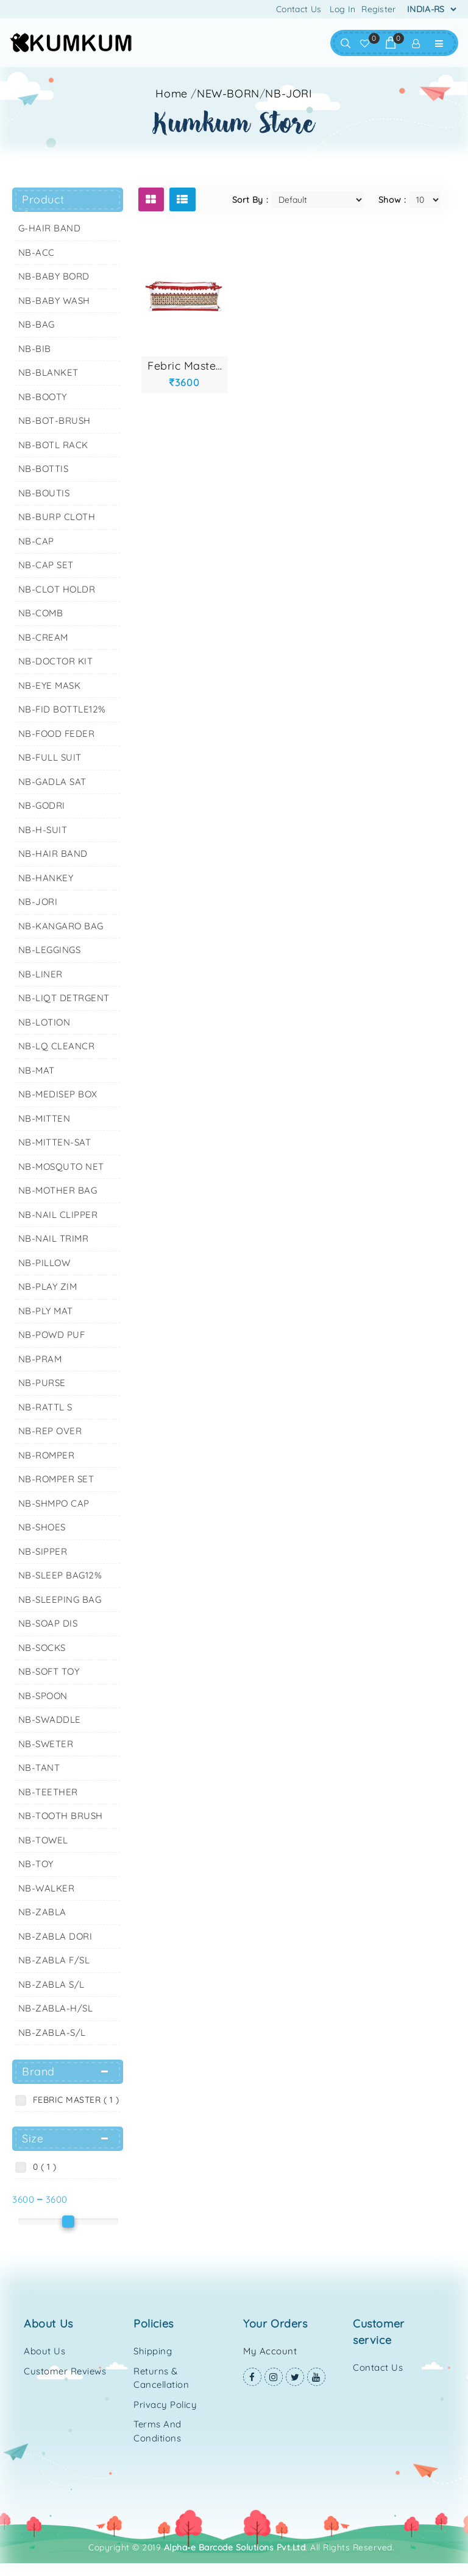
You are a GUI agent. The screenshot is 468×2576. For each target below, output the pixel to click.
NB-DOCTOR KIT (55, 661)
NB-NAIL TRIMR (53, 1238)
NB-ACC (36, 252)
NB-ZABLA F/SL (54, 1960)
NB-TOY (36, 1864)
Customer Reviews (65, 2371)
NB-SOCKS (42, 1647)
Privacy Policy (165, 2404)
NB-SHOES (42, 1527)
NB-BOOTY (42, 397)
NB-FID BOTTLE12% (62, 709)
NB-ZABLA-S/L (52, 2032)
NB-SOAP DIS (48, 1623)
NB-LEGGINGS (49, 949)
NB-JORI (288, 93)
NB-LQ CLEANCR (56, 1046)
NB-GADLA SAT (52, 781)
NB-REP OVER (50, 1431)
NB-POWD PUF (51, 1334)
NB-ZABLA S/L (51, 1984)
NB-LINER (40, 974)
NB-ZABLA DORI (55, 1936)
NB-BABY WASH (54, 300)
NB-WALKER (46, 1888)
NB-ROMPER (46, 1455)
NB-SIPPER (43, 1551)
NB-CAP (36, 541)
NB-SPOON (43, 1695)
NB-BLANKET (48, 372)
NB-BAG (36, 324)
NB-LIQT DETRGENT (64, 998)
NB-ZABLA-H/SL (55, 2008)
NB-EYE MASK (49, 685)
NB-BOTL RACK (53, 445)
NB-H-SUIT (43, 830)
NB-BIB (34, 348)
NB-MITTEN (44, 1118)
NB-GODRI (41, 805)
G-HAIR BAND (49, 228)
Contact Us (298, 9)
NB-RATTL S (45, 1407)
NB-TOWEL (43, 1840)
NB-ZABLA (42, 1912)
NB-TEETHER (48, 1792)
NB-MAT (36, 1070)
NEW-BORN (228, 93)
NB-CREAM (43, 637)
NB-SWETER (46, 1744)
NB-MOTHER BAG (58, 1190)
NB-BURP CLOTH (57, 517)
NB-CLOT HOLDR (57, 589)
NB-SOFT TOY (49, 1671)
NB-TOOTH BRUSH (60, 1815)
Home (171, 93)
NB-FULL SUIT (50, 757)
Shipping (152, 2351)
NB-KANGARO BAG (61, 926)
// (251, 93)
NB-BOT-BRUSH (54, 420)
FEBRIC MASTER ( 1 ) (73, 2099)
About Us (44, 2351)
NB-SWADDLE (49, 1719)
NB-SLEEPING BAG (60, 1599)
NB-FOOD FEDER (56, 733)
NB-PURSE (42, 1382)
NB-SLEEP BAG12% (60, 1575)
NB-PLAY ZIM (47, 1286)
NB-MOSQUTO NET (61, 1166)
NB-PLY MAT (45, 1311)
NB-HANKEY (46, 878)
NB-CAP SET (46, 565)
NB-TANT (39, 1767)
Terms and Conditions (157, 2431)
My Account (270, 2351)
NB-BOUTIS (44, 493)
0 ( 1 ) (42, 2166)
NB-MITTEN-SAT (54, 1142)
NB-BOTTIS (43, 468)
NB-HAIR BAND (53, 853)
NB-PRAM (40, 1359)
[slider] (68, 2221)
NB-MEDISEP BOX (58, 1094)
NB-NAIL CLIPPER (58, 1214)
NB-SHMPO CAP (54, 1503)
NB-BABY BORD (54, 276)
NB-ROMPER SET (56, 1479)
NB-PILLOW (44, 1263)
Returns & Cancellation (161, 2378)
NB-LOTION (44, 1022)
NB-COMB (40, 613)
